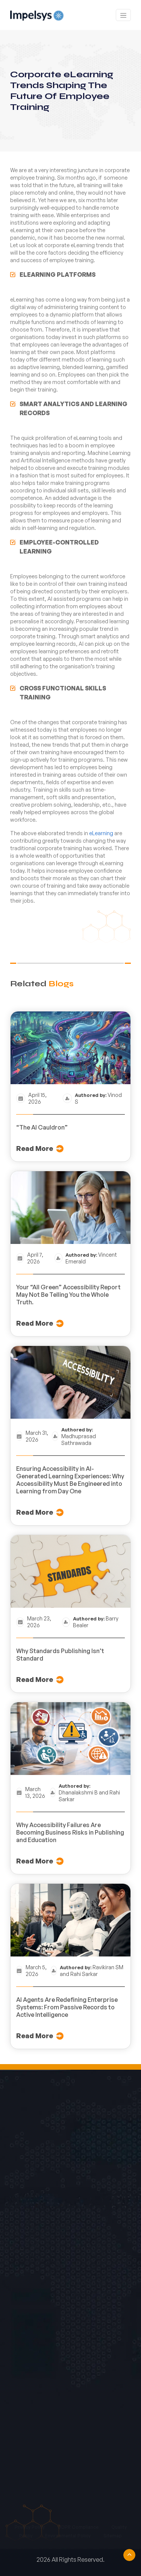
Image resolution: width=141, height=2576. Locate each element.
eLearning (101, 833)
